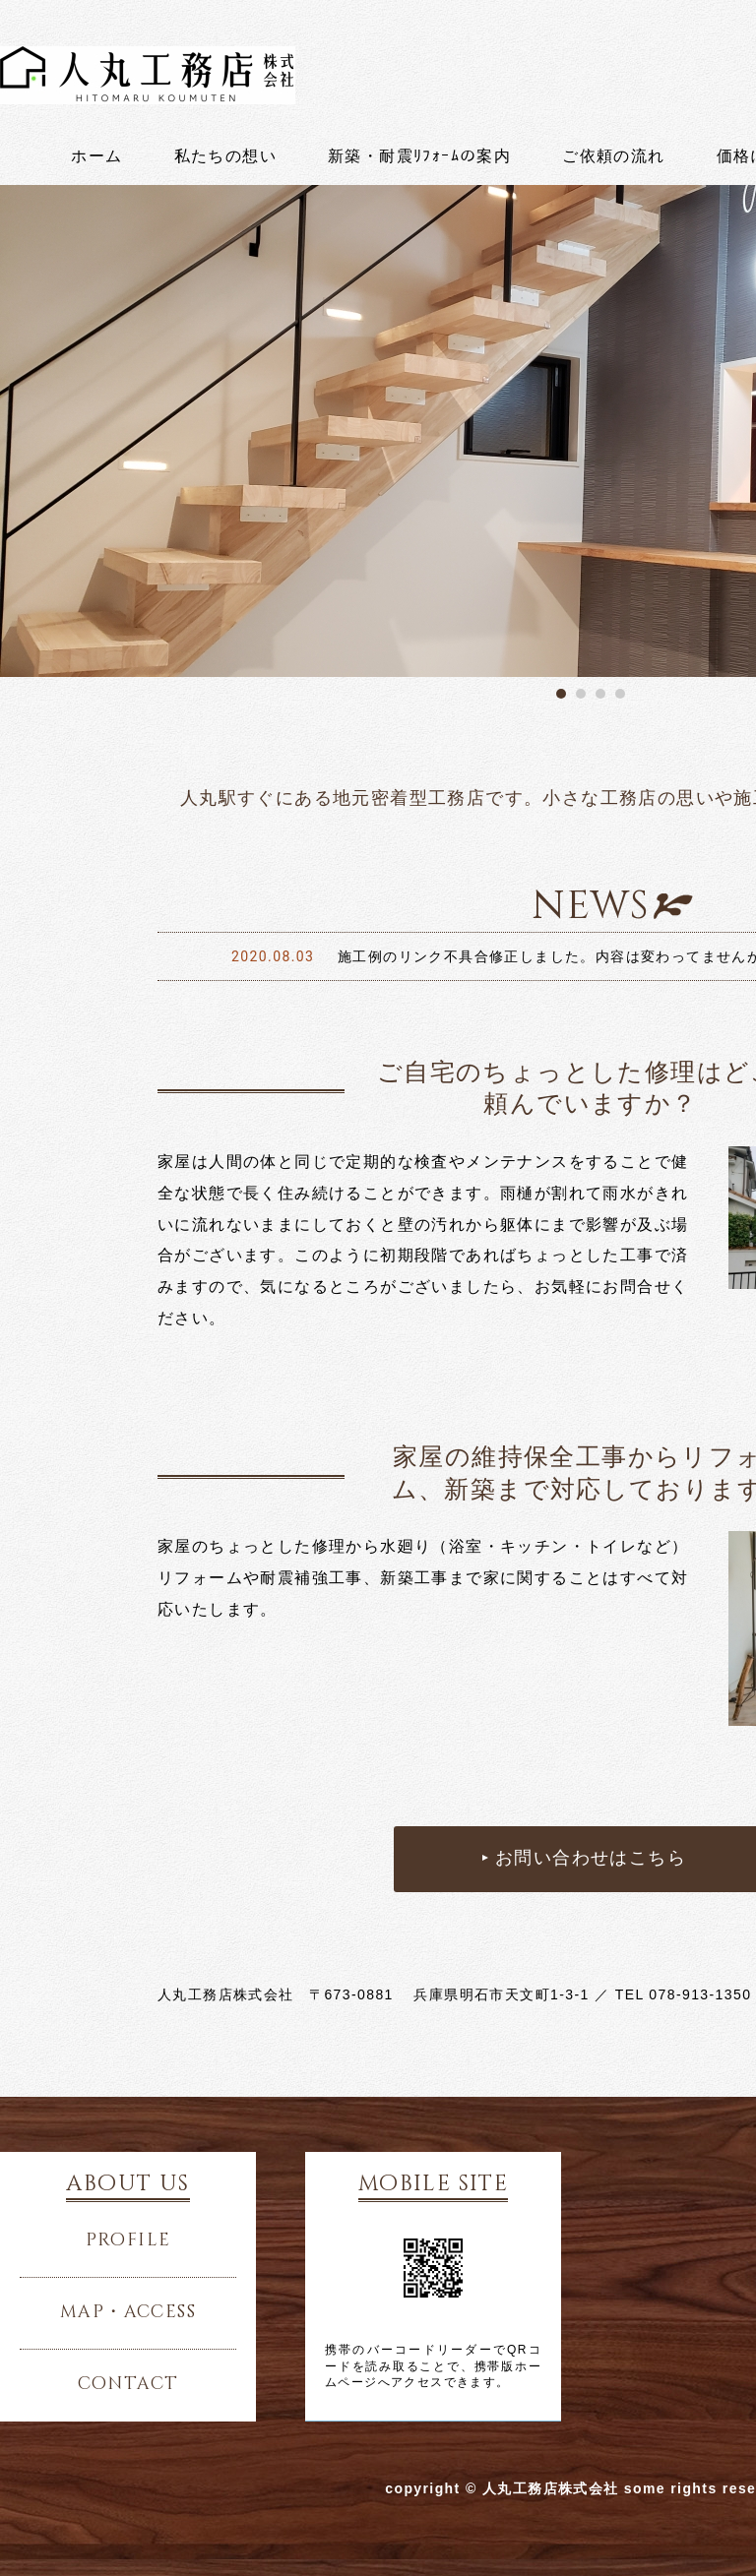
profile (128, 2240)
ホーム (96, 156)
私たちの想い (225, 156)
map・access (128, 2312)
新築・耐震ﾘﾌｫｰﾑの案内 (419, 156)
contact (128, 2384)
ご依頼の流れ (613, 156)
